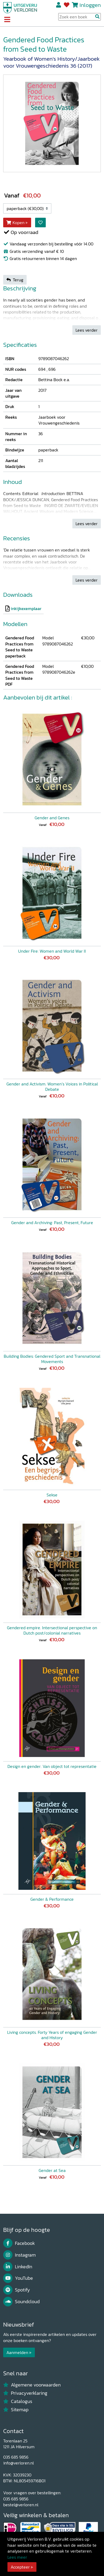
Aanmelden (17, 2352)
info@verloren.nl (18, 2463)
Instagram (19, 2255)
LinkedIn (17, 2266)
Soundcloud (21, 2301)
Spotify (16, 2289)
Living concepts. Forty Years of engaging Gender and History (52, 2035)
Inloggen (90, 5)
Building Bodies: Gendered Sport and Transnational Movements (52, 1359)
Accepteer (20, 2567)
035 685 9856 (15, 2457)
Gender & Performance (52, 1899)
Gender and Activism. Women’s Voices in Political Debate (52, 1086)
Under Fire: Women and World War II (52, 951)
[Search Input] (79, 16)
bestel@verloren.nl (20, 2504)
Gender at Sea (52, 2170)
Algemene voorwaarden (32, 2384)
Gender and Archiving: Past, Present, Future (52, 1222)
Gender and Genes (52, 817)
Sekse (52, 1495)
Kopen (15, 222)
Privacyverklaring (25, 2393)
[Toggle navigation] (7, 19)
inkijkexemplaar (26, 608)
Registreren (59, 5)
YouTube (18, 2278)
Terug (14, 280)
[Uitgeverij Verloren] (20, 7)
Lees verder (87, 330)
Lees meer (17, 2557)
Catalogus (17, 2401)
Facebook (19, 2243)
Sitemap (15, 2409)
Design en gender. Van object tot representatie (52, 1766)
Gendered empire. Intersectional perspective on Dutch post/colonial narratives (52, 1630)
